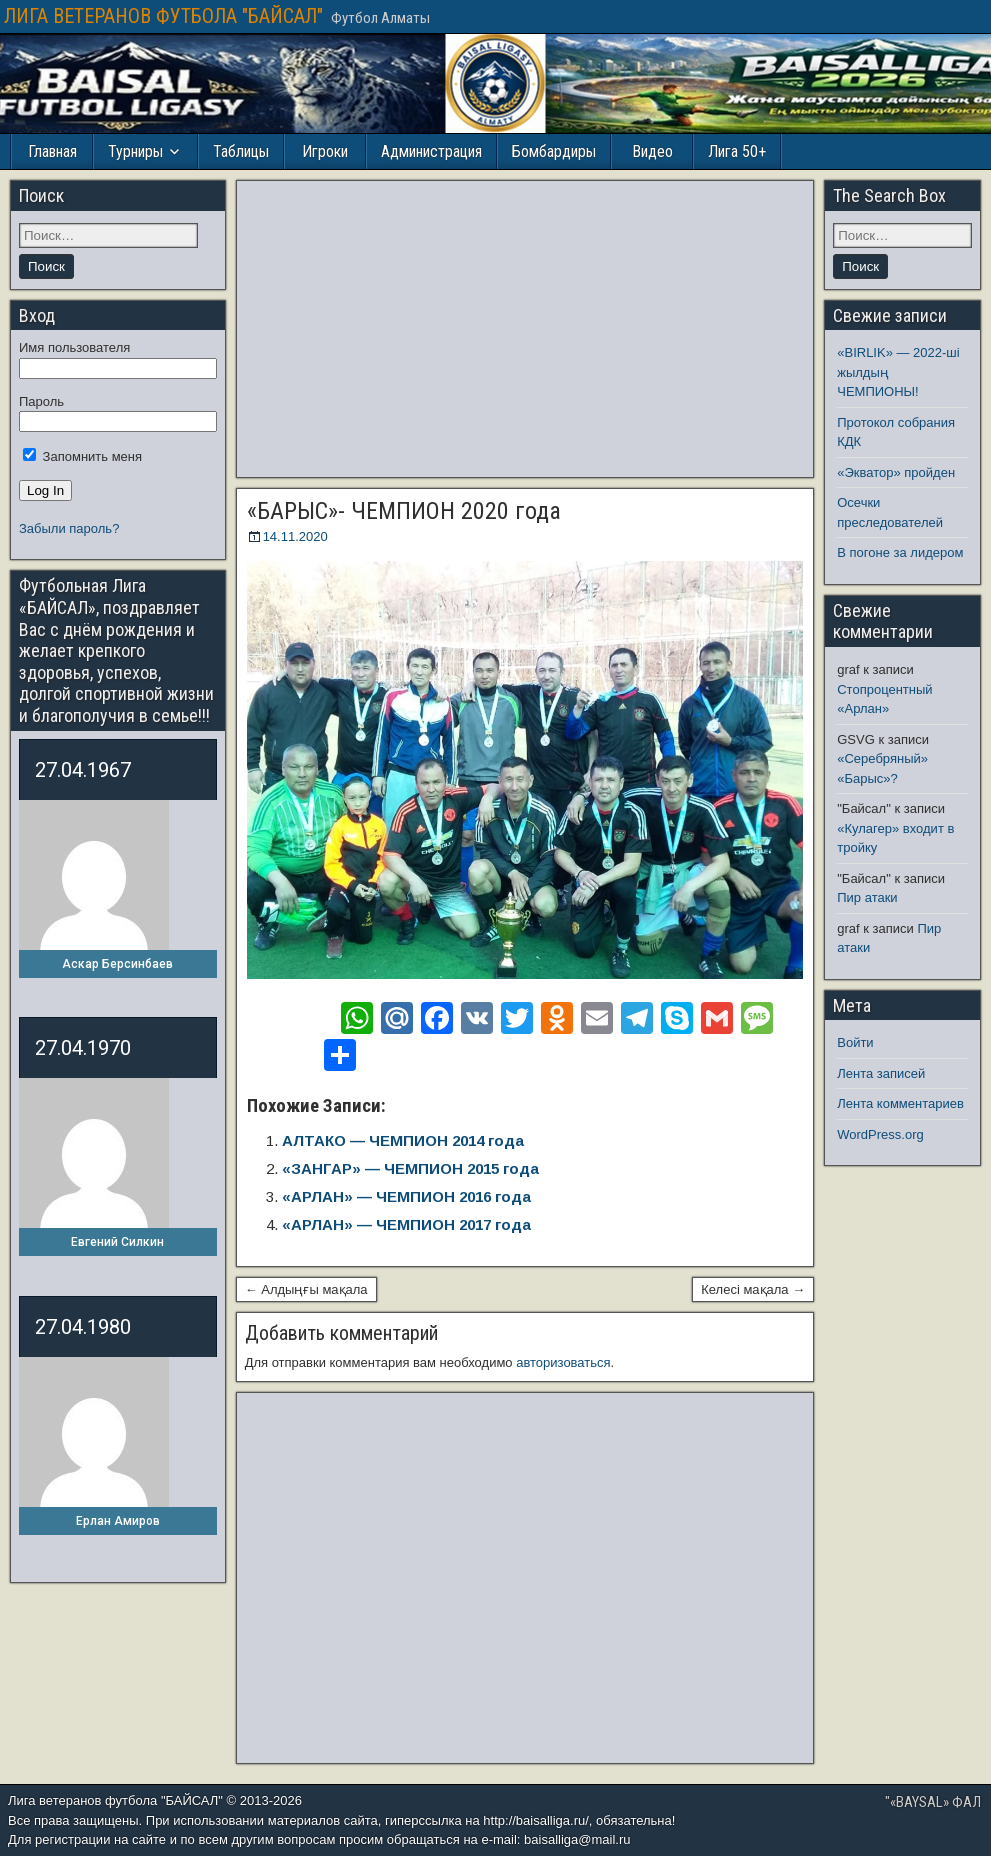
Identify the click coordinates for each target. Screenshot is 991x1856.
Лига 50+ (737, 151)
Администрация (431, 151)
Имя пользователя (74, 347)
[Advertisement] (525, 329)
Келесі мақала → (753, 1289)
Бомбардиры (554, 151)
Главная (52, 151)
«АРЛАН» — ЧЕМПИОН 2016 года (406, 1196)
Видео (652, 151)
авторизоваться (563, 1362)
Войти (855, 1042)
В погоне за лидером (900, 552)
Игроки (325, 151)
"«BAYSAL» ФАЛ (933, 1802)
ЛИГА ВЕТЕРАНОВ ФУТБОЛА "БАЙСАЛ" (163, 16)
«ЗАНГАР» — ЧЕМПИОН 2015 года (410, 1168)
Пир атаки (867, 897)
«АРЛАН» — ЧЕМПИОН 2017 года (406, 1224)
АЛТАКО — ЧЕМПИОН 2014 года (403, 1140)
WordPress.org (880, 1134)
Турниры (135, 151)
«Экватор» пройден (896, 472)
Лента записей (881, 1073)
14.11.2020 (295, 536)
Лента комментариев (900, 1103)
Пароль (41, 401)
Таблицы (241, 151)
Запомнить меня (82, 456)
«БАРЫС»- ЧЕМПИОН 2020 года (404, 511)
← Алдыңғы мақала (306, 1289)
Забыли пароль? (69, 528)
